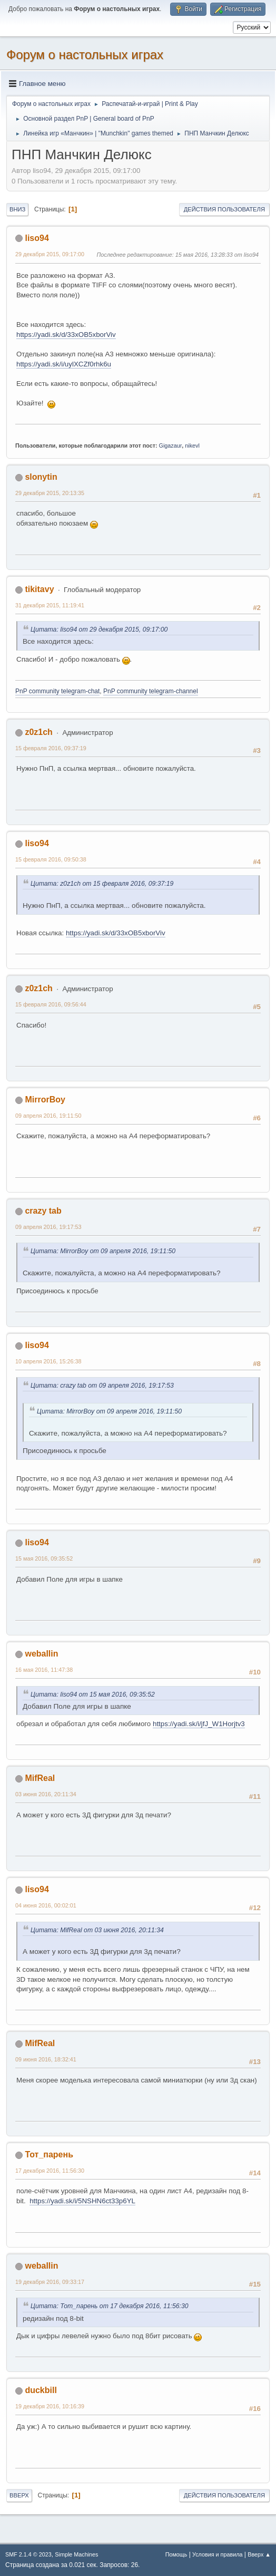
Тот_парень (49, 2154)
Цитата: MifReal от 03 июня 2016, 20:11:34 (97, 1930)
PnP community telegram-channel (150, 691)
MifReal (40, 1778)
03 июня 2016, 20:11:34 (45, 1794)
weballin (41, 1653)
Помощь (176, 2554)
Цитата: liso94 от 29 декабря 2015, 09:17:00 (99, 629)
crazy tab (43, 1210)
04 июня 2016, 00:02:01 (45, 1905)
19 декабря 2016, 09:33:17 (49, 2282)
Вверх (19, 2495)
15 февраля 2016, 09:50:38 (50, 859)
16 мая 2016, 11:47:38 (44, 1670)
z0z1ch (38, 732)
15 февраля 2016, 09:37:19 (50, 748)
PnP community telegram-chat (57, 691)
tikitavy (39, 589)
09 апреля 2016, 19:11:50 (48, 1115)
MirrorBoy (45, 1099)
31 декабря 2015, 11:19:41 (49, 605)
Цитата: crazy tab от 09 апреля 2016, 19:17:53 (102, 1385)
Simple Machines (76, 2554)
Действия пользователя (224, 209)
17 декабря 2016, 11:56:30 (49, 2170)
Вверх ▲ (259, 2554)
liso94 (36, 238)
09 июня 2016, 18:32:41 (45, 2059)
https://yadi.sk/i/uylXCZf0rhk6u (63, 364)
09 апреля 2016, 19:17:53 (48, 1227)
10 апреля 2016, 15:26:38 (48, 1361)
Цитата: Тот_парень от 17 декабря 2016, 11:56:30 (110, 2306)
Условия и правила (217, 2554)
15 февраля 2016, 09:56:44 (50, 1004)
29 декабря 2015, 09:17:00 (49, 254)
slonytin (41, 476)
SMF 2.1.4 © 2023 (28, 2554)
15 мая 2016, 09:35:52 (44, 1558)
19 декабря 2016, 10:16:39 (49, 2406)
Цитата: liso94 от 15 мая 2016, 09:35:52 (93, 1694)
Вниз (17, 209)
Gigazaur (170, 445)
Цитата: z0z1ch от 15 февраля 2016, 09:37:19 (102, 883)
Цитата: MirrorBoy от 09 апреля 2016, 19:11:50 (103, 1251)
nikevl (192, 445)
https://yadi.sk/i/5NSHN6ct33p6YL (82, 2201)
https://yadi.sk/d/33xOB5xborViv (66, 334)
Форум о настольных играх (84, 54)
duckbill (40, 2390)
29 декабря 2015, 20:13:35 (49, 493)
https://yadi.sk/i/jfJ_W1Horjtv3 (199, 1724)
